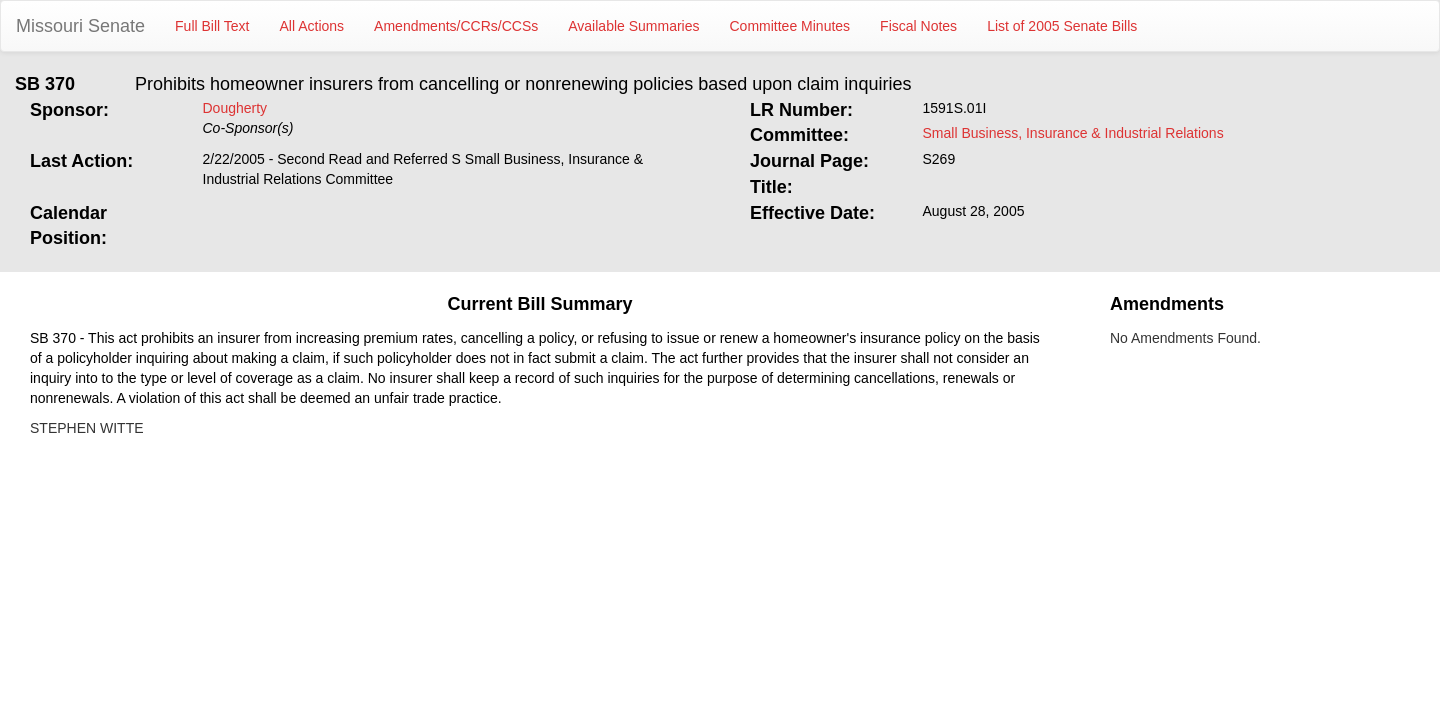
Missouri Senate (80, 26)
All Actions (312, 26)
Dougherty (235, 108)
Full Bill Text (212, 26)
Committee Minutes (790, 26)
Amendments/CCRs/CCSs (456, 26)
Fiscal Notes (918, 26)
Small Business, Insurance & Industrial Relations (1073, 133)
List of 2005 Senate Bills (1062, 26)
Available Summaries (633, 26)
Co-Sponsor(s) (248, 128)
